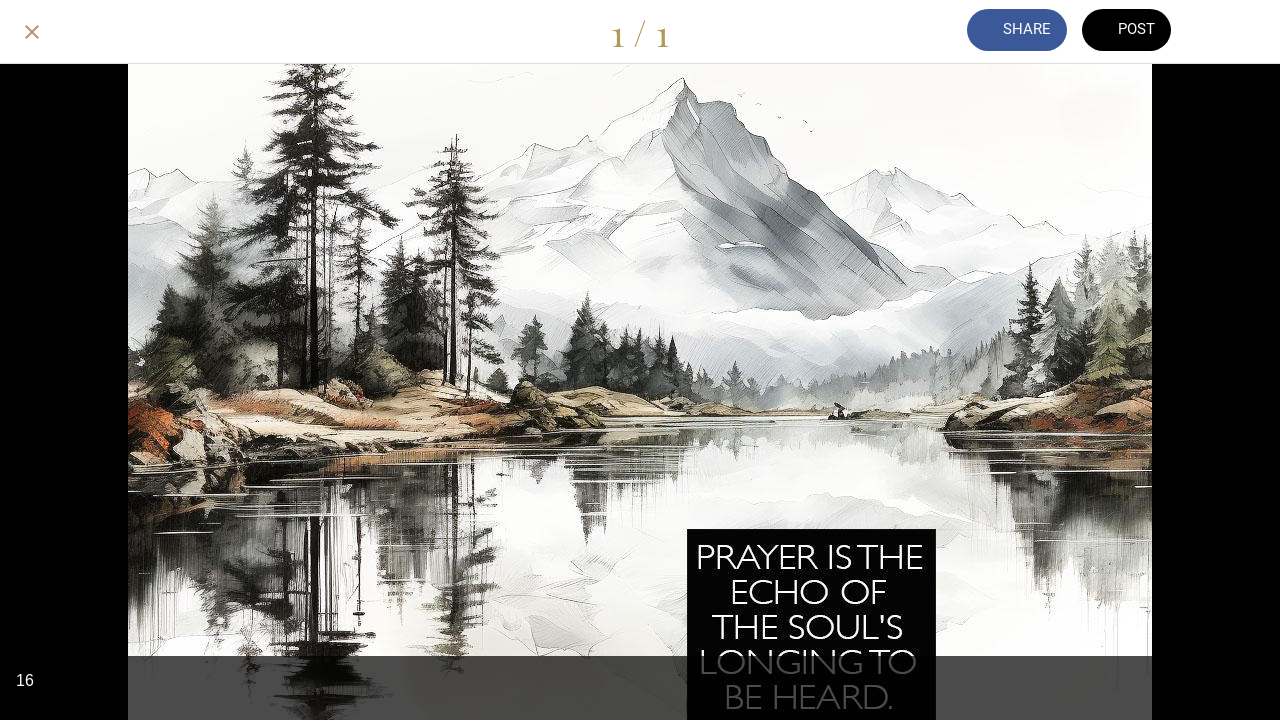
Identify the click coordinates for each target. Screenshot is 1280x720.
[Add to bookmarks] (1228, 32)
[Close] (32, 32)
